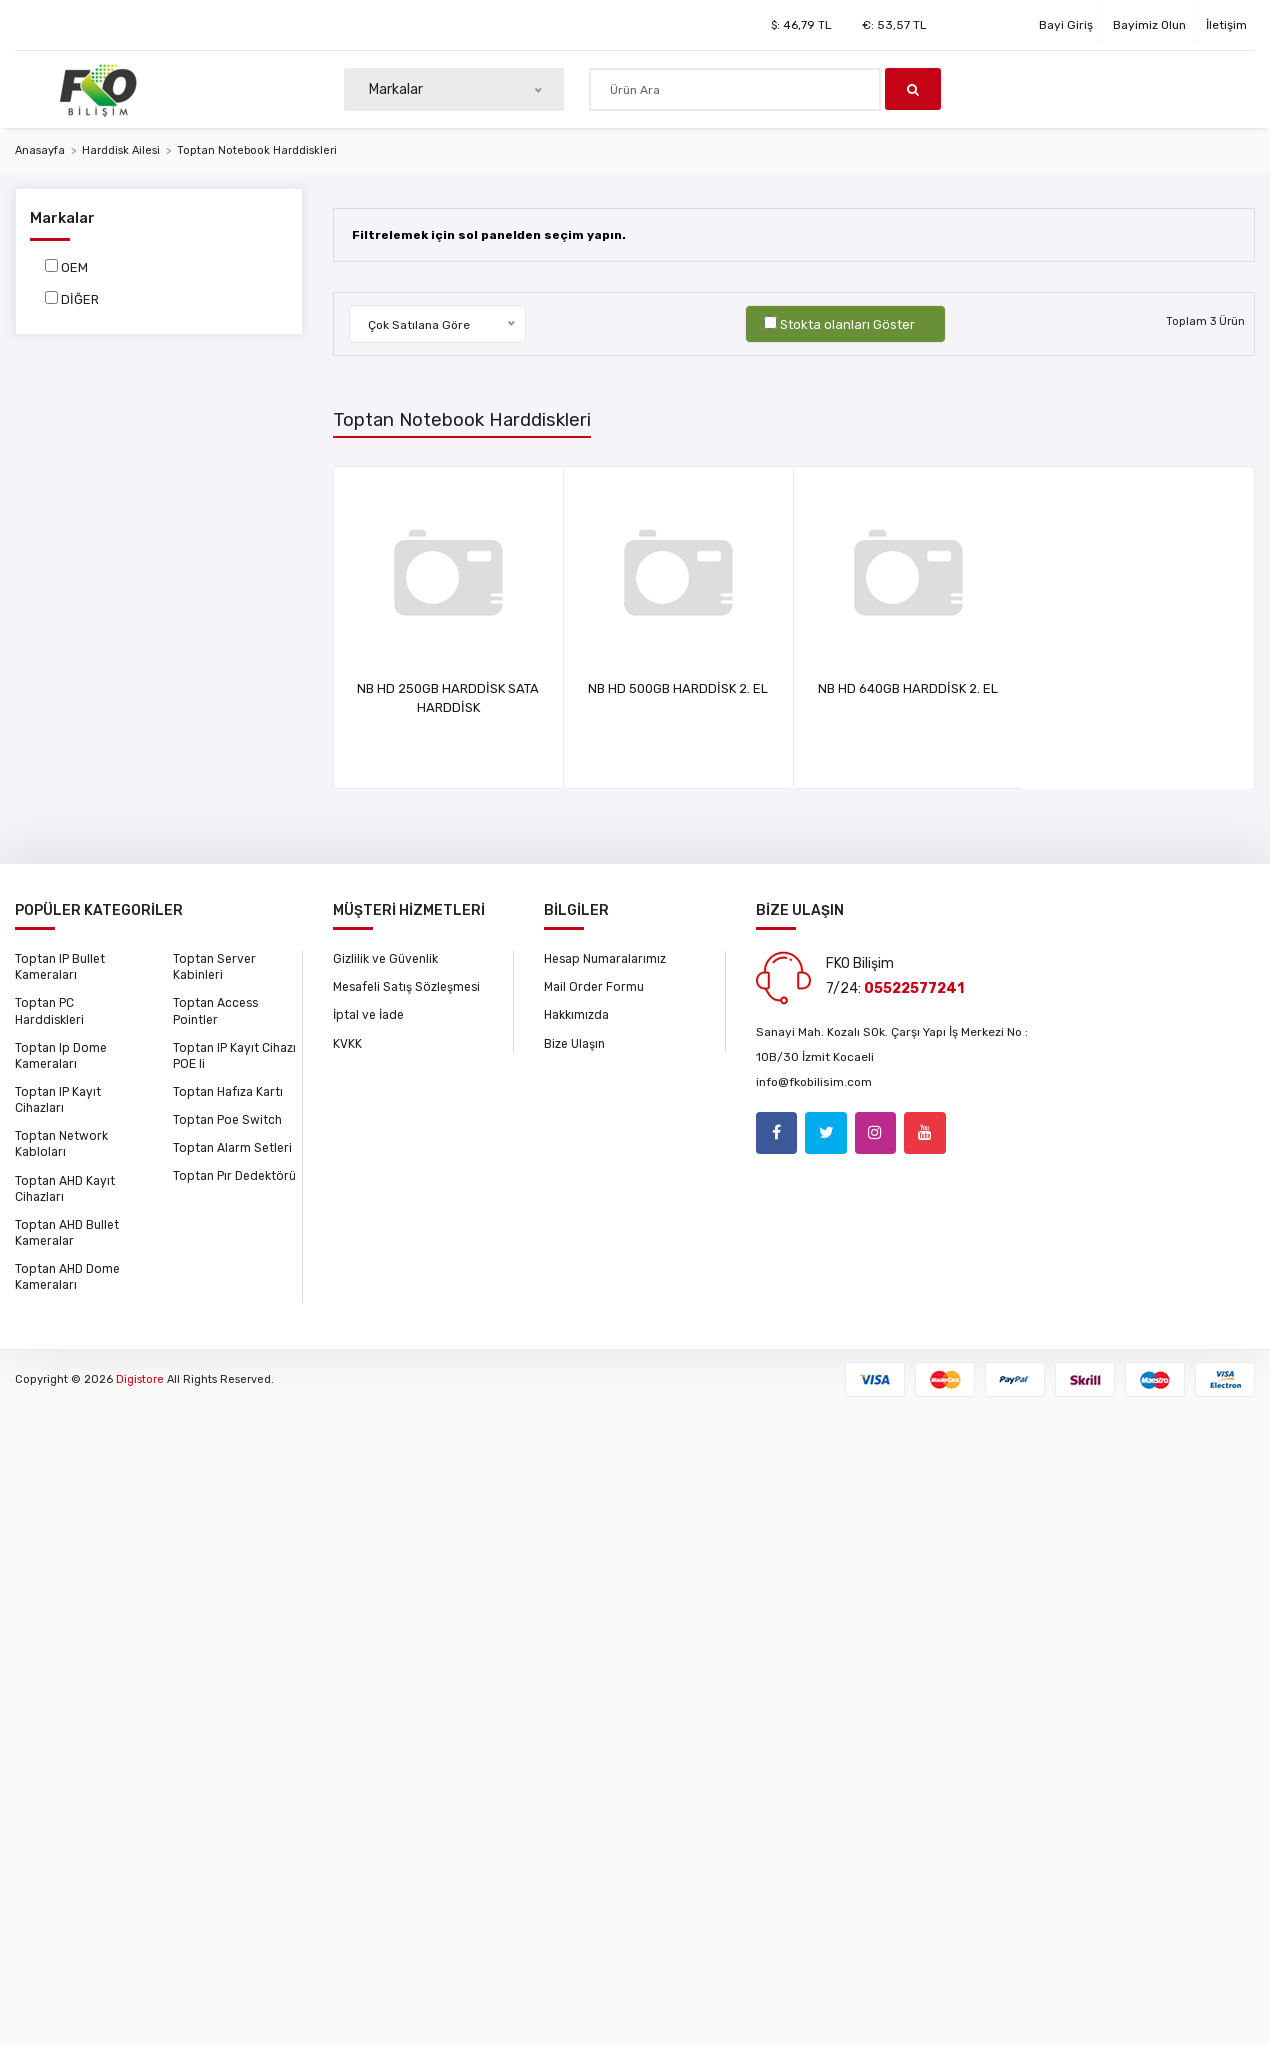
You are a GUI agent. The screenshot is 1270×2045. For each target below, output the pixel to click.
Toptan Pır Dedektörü (233, 1175)
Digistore (140, 1376)
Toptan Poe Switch (226, 1119)
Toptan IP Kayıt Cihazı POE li (233, 1055)
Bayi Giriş (1066, 25)
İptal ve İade (368, 1015)
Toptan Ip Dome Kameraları (59, 1055)
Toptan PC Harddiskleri (50, 1011)
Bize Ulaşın (574, 1043)
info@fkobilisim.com (814, 1082)
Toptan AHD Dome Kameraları (66, 1275)
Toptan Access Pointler (215, 1011)
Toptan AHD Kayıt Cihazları (64, 1187)
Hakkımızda (576, 1015)
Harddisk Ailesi (121, 150)
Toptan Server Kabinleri (213, 967)
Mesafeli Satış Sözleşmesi (407, 987)
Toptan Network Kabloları (60, 1143)
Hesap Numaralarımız (605, 959)
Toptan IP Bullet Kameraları (59, 967)
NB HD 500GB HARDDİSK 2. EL (744, 688)
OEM (74, 267)
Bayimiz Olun (1149, 25)
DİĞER (80, 299)
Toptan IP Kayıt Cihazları (57, 1099)
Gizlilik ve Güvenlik (385, 959)
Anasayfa (40, 150)
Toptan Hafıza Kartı (227, 1091)
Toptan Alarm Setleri (231, 1147)
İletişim (1226, 25)
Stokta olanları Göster (847, 324)
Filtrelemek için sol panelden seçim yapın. (491, 235)
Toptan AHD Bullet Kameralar (66, 1231)
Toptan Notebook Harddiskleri (257, 150)
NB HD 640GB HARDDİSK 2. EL (1041, 688)
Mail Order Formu (593, 987)
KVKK (347, 1043)
